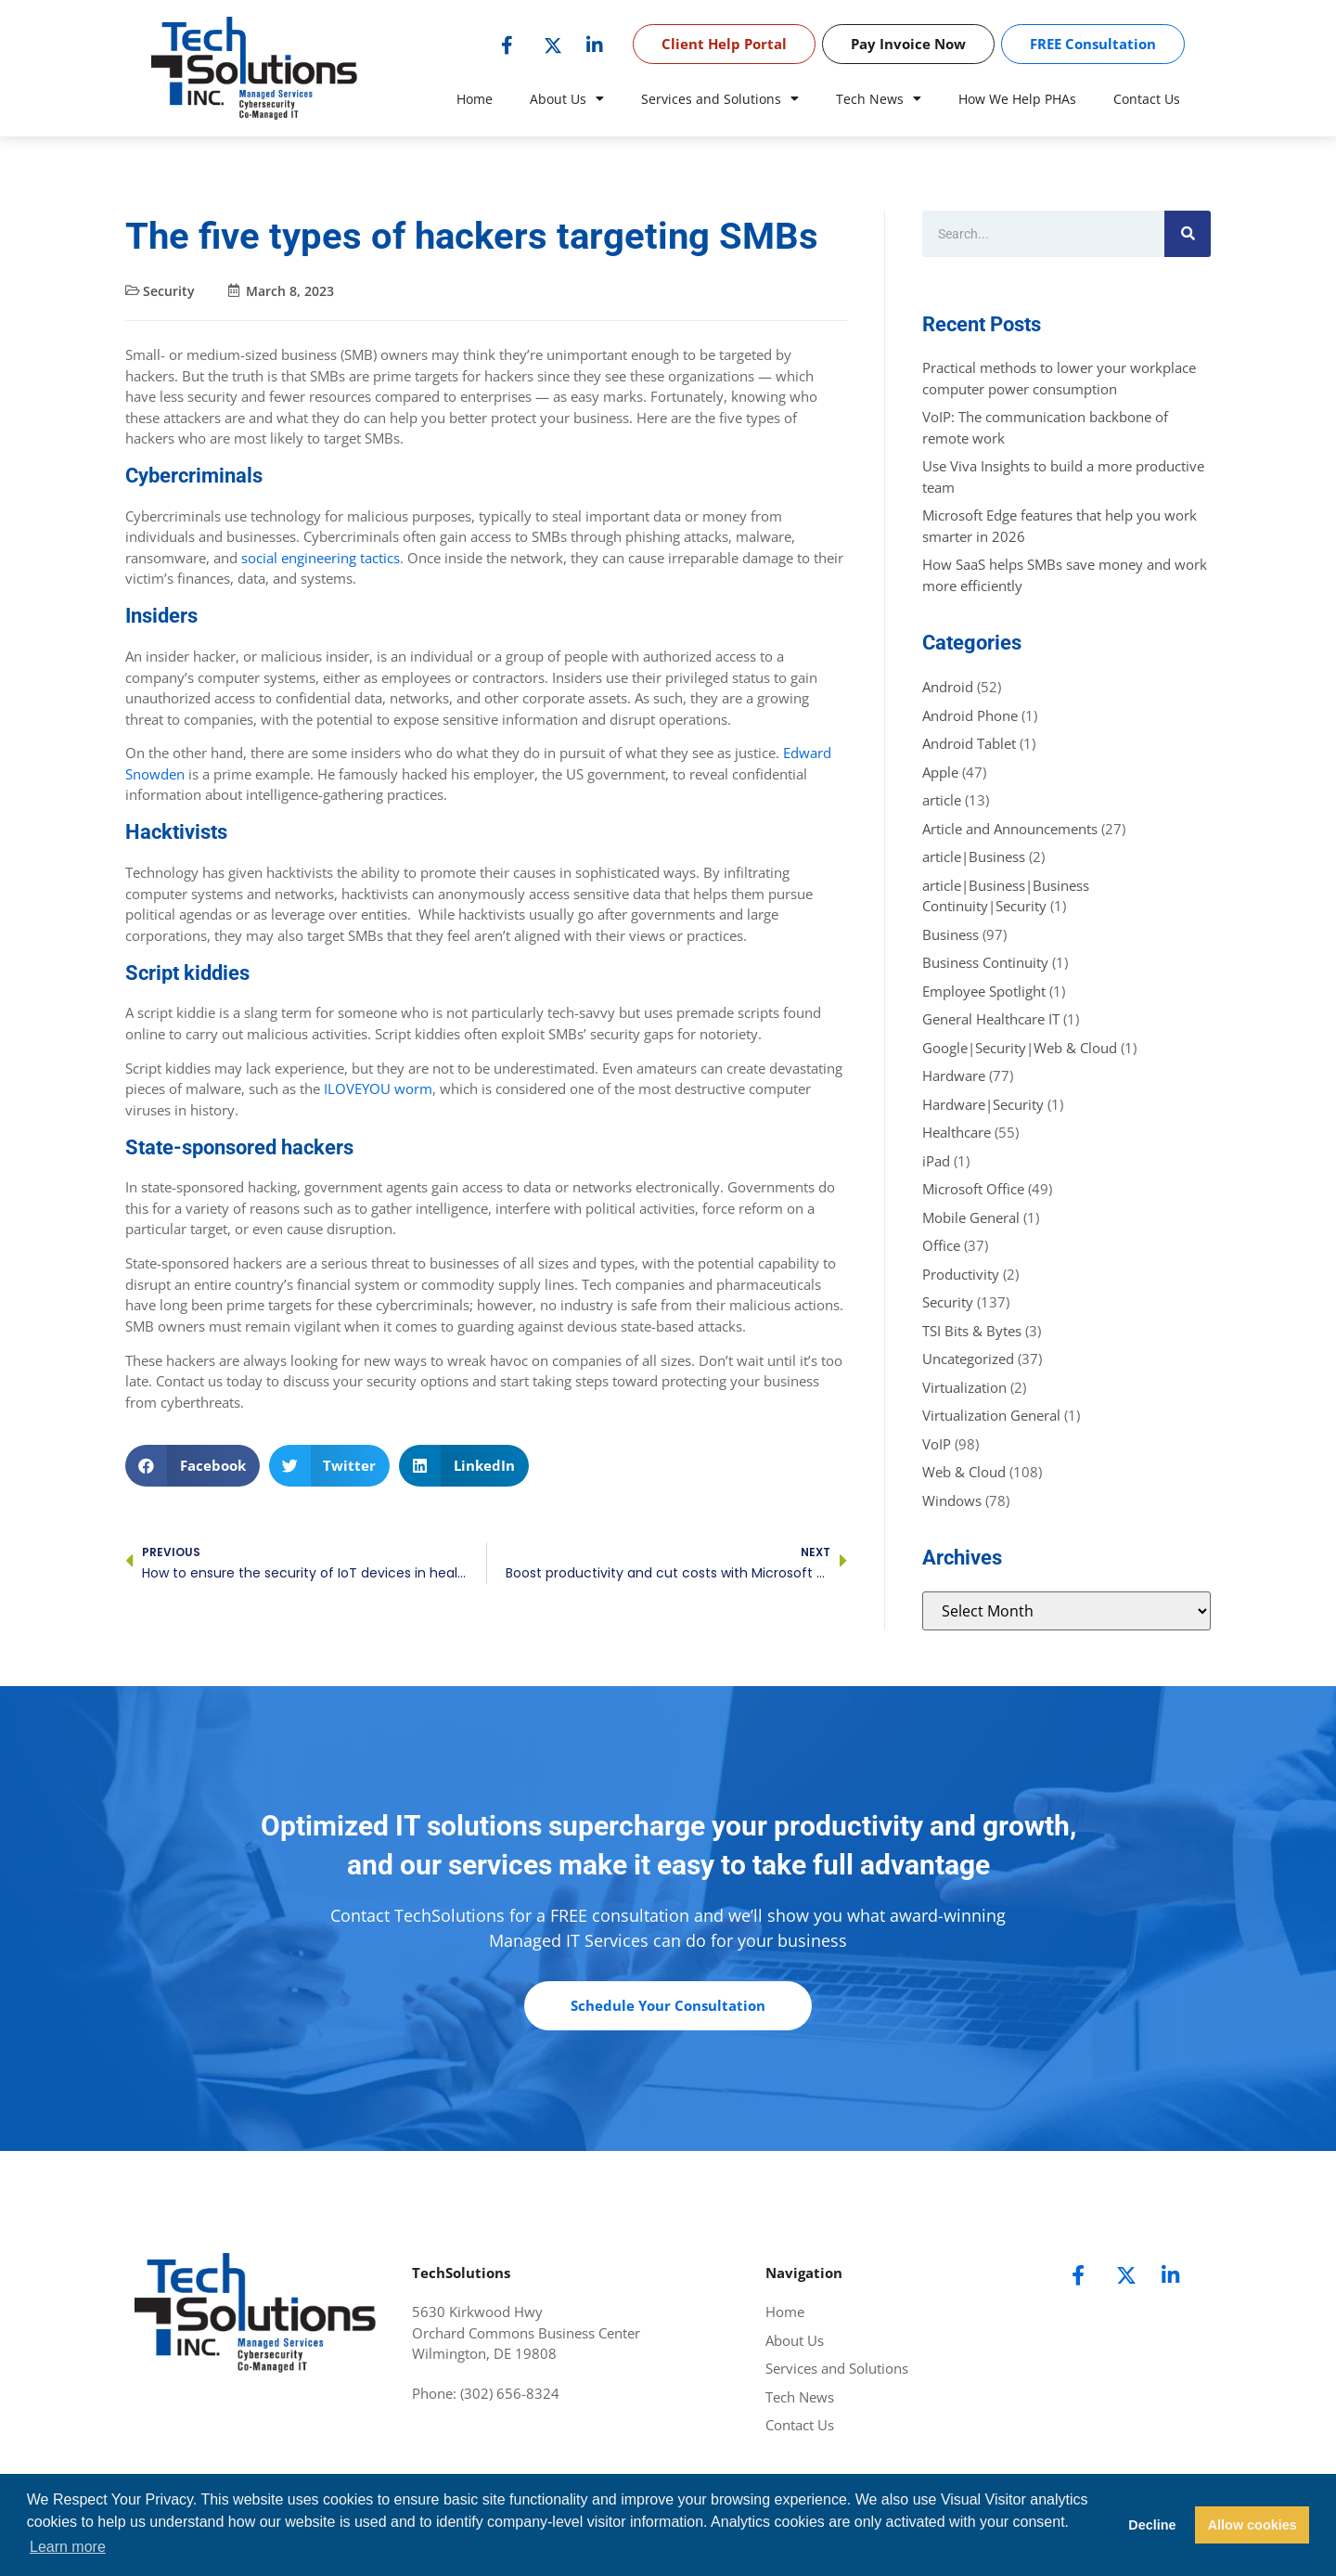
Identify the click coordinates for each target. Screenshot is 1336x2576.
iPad (936, 1161)
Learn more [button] (68, 2547)
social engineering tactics (319, 557)
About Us (567, 99)
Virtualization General (991, 1415)
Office (941, 1245)
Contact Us (1146, 99)
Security (169, 291)
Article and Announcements (1010, 828)
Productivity (960, 1274)
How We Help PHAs (1017, 99)
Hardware (953, 1075)
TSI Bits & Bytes (971, 1330)
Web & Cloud (964, 1471)
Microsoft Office (973, 1188)
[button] (192, 1466)
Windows (952, 1500)
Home (474, 99)
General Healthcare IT (991, 1019)
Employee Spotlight (984, 991)
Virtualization (964, 1387)
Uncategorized (968, 1358)
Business (950, 934)
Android (947, 686)
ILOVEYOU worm (376, 1088)
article (941, 800)
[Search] (1187, 234)
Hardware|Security (983, 1104)
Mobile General (971, 1217)
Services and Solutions (720, 99)
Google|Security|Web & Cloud (1019, 1047)
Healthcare (956, 1132)
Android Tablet (969, 743)
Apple (940, 772)
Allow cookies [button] (1252, 2525)
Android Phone (970, 715)
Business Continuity (985, 962)
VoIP (936, 1444)
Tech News (878, 99)
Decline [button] (1151, 2525)
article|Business (973, 856)
